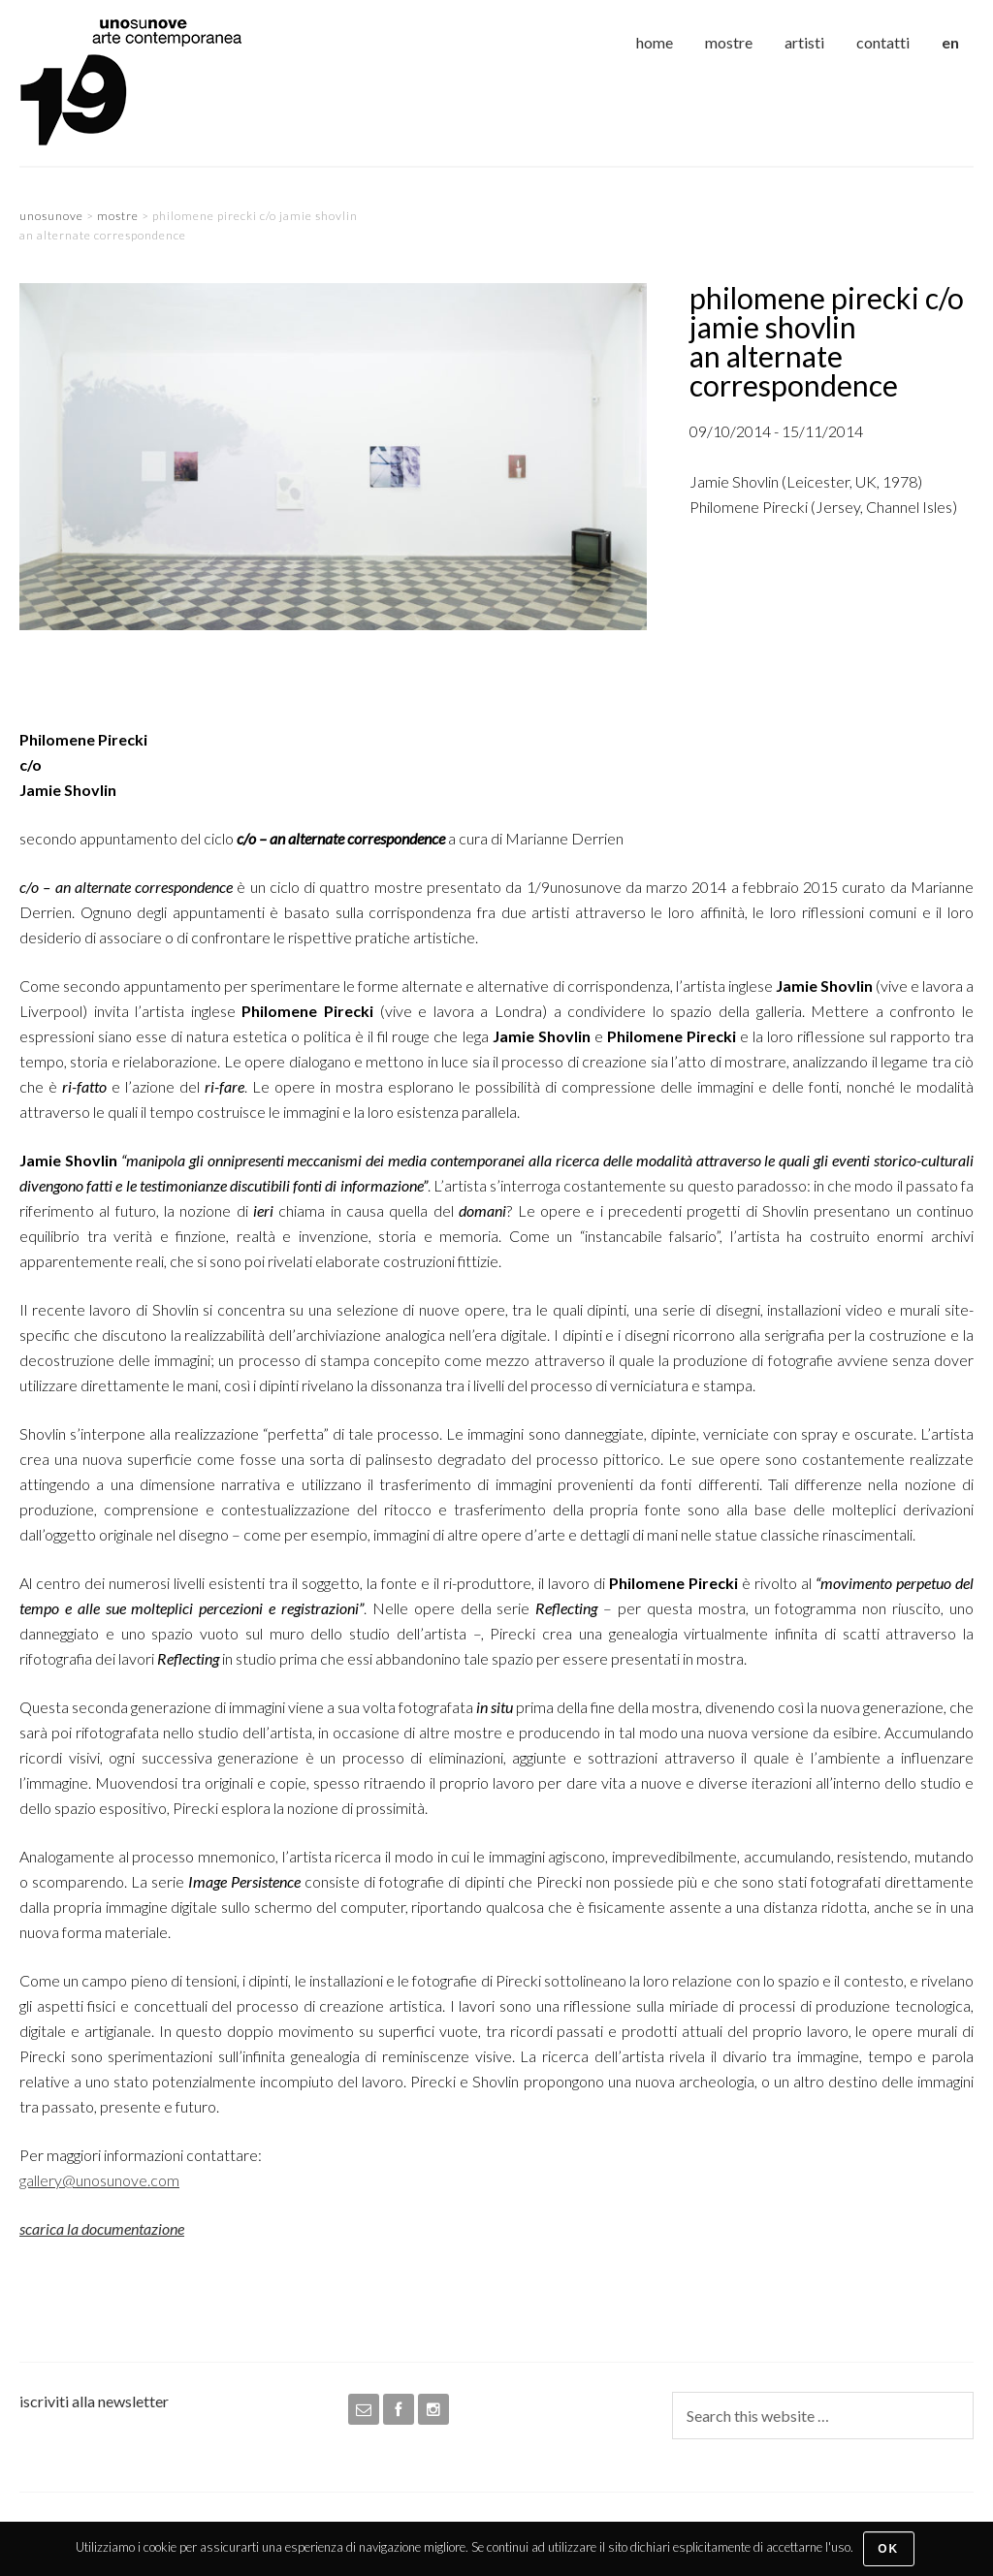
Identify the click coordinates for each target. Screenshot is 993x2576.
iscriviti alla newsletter (94, 2401)
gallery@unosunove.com (99, 2180)
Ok (888, 2549)
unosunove (164, 82)
